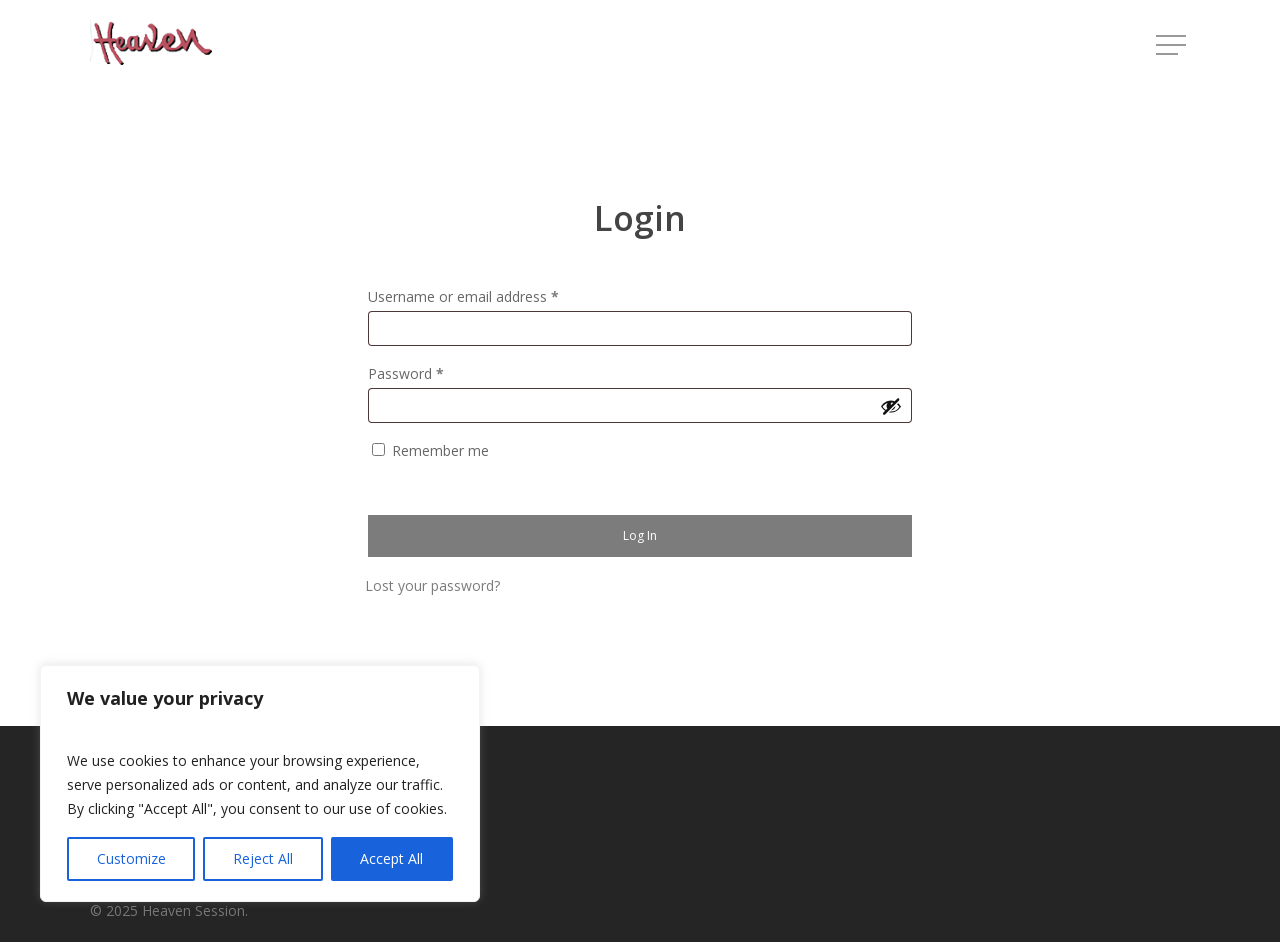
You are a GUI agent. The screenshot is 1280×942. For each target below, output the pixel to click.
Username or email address (463, 296)
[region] (260, 783)
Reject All (263, 858)
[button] (1173, 45)
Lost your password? (432, 585)
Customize (131, 858)
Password (406, 373)
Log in (640, 535)
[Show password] (891, 406)
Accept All (391, 858)
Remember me (440, 450)
